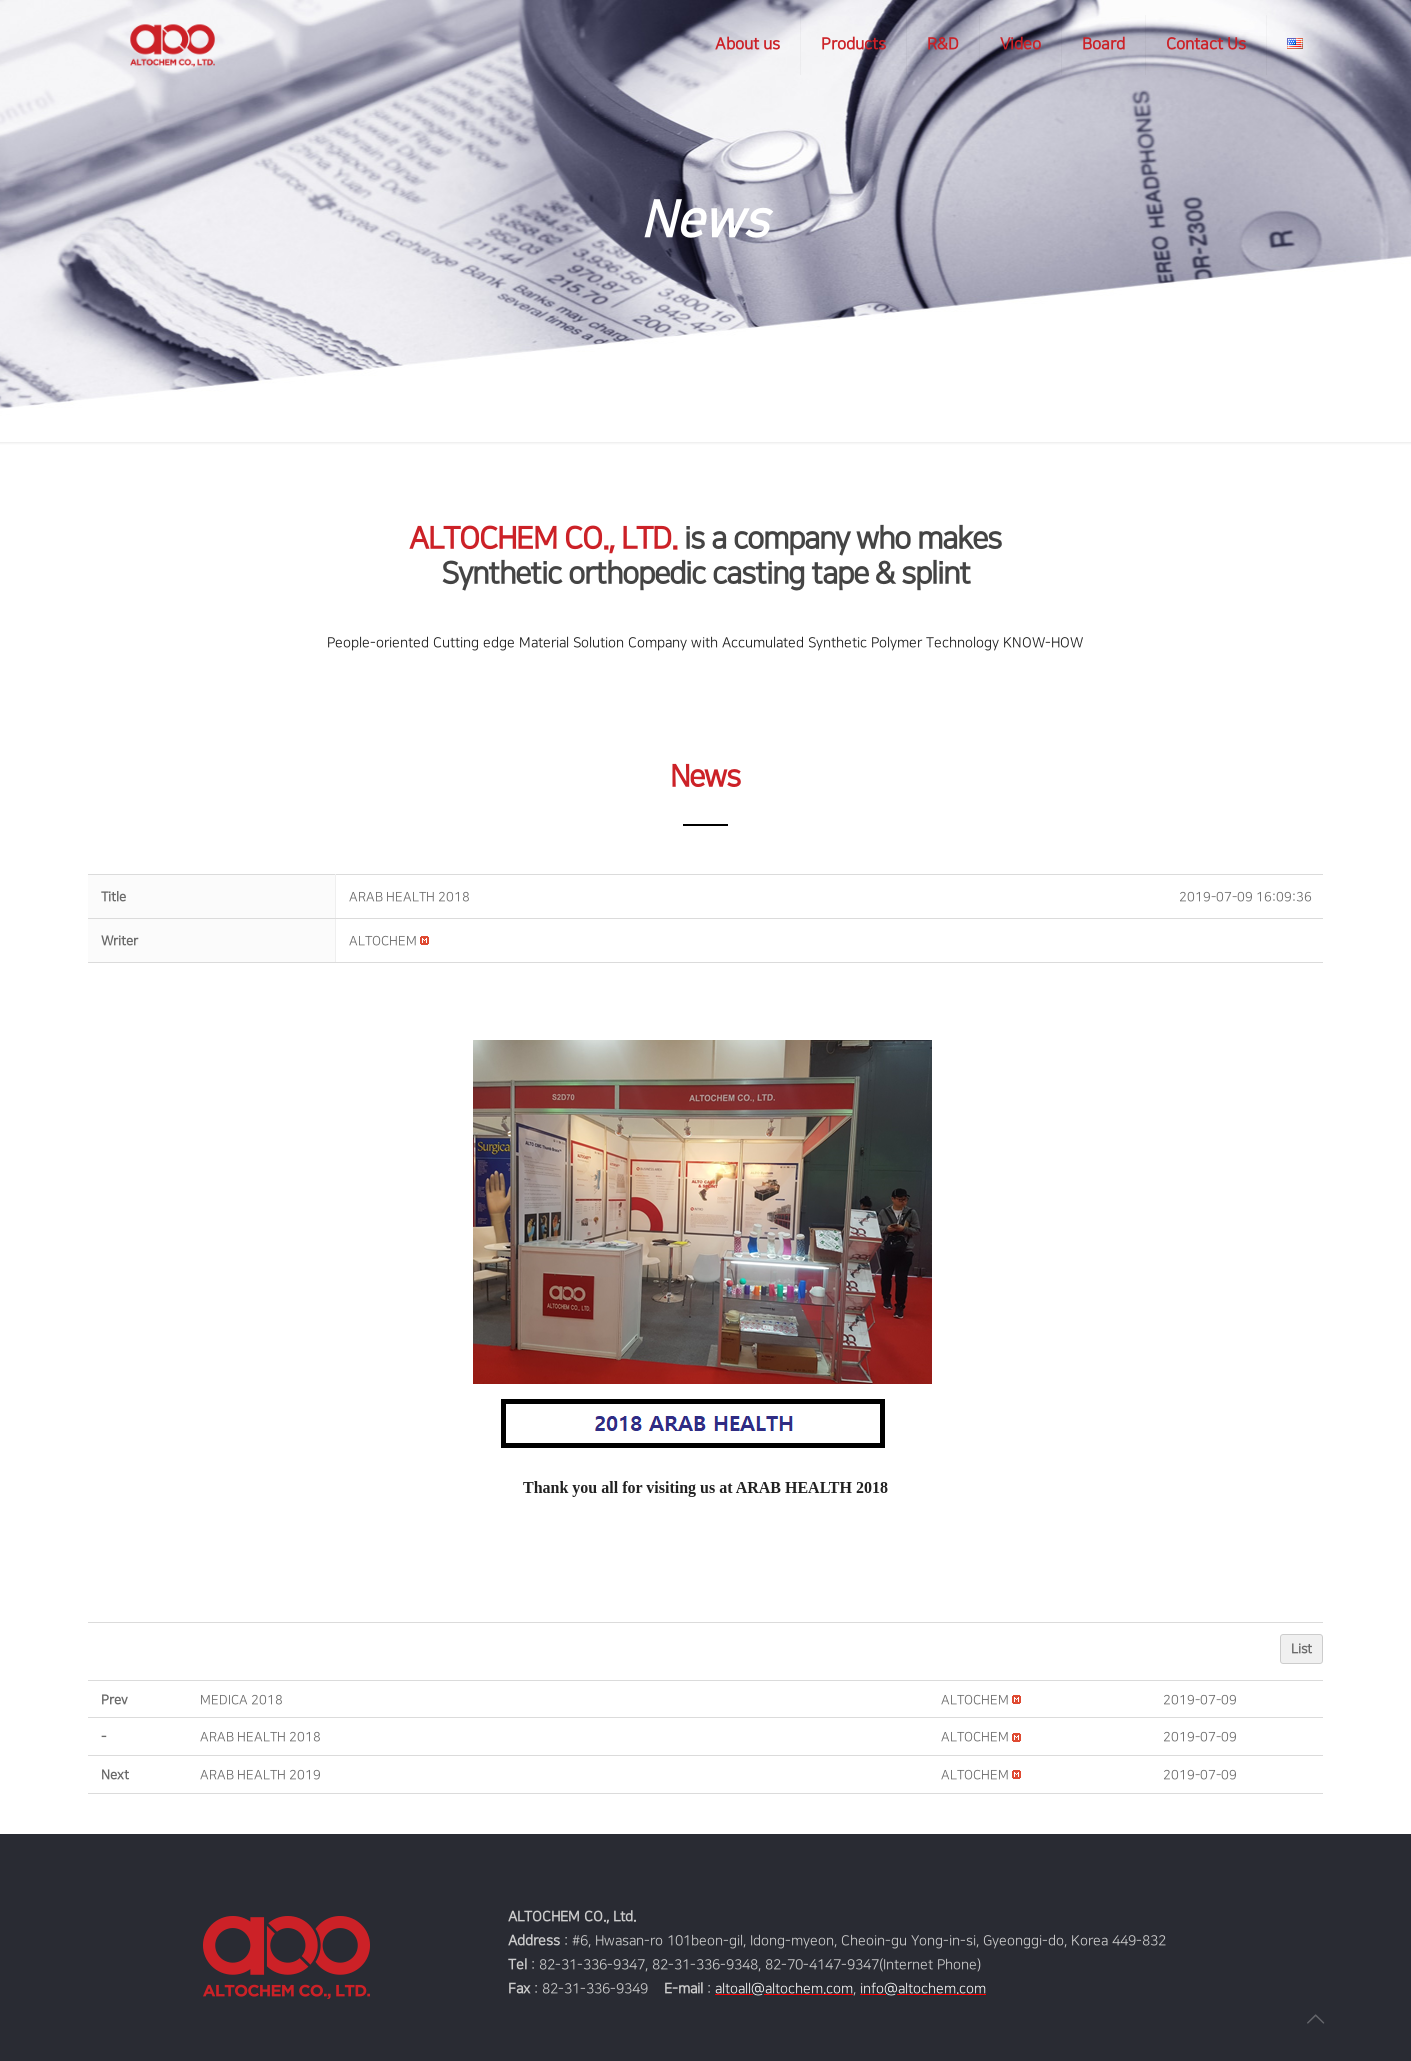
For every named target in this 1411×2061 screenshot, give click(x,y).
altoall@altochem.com (784, 1988)
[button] (383, 941)
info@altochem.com (923, 1988)
